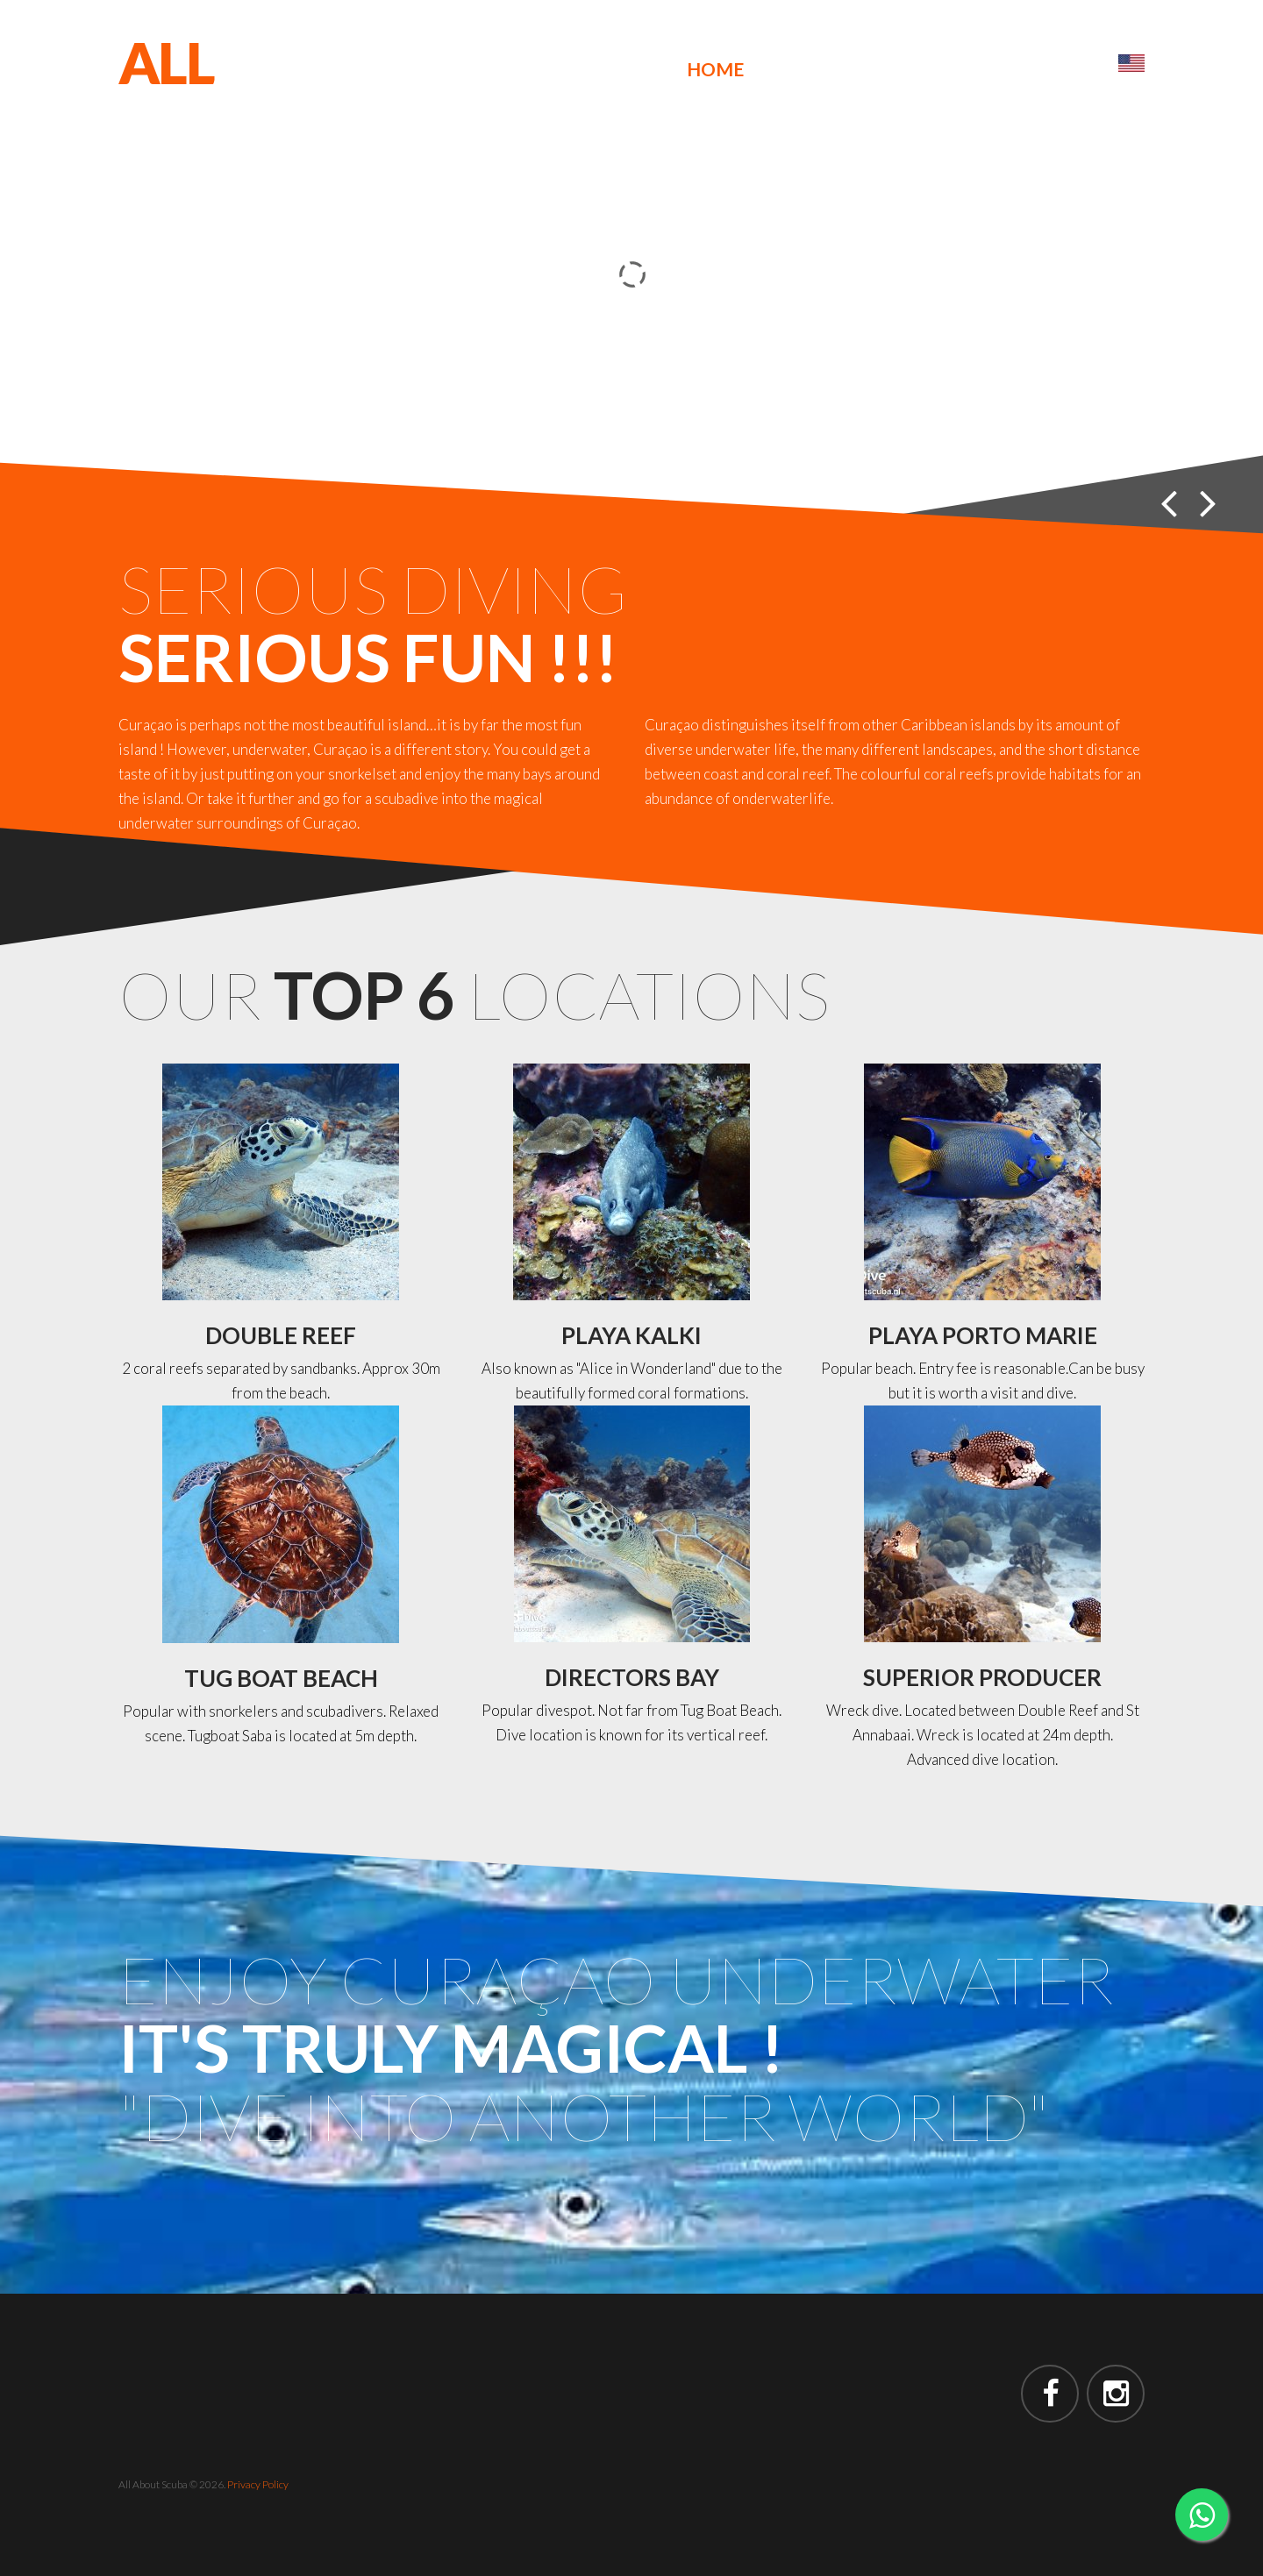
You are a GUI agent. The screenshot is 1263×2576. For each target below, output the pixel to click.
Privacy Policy (258, 2484)
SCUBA (204, 119)
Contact (1050, 69)
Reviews (855, 69)
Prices (950, 69)
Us (778, 69)
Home (715, 69)
